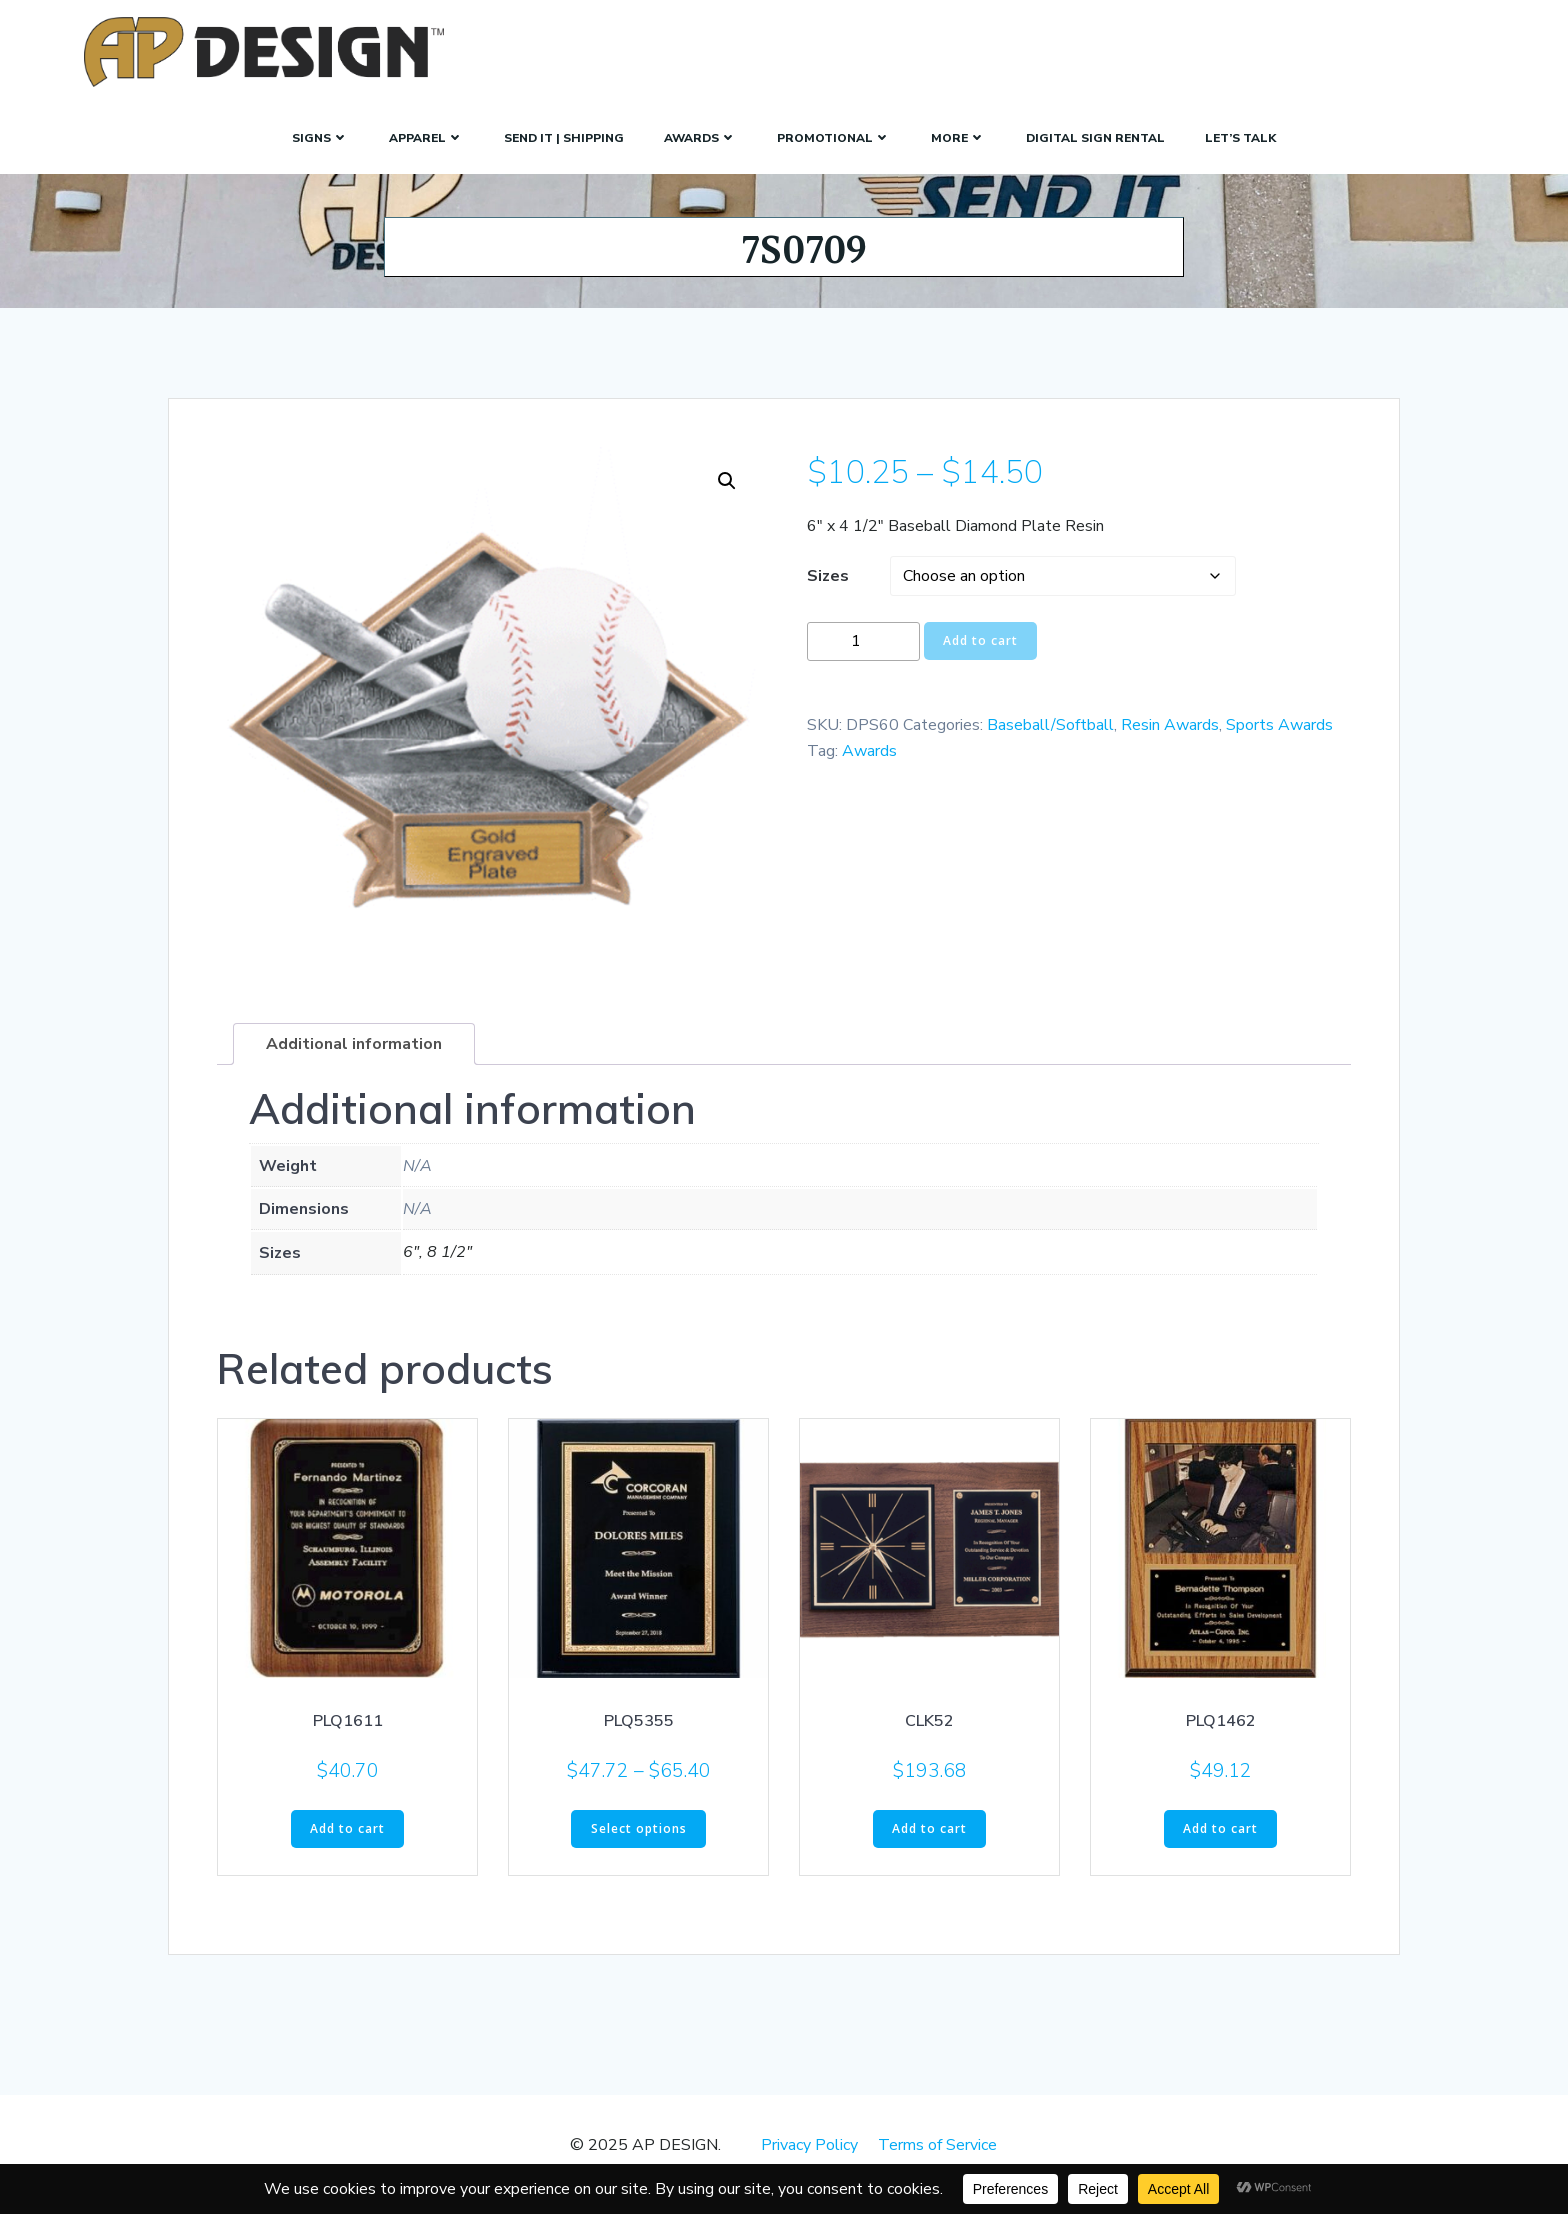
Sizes (828, 593)
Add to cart (980, 658)
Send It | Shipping (564, 134)
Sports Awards (1279, 743)
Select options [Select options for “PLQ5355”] (639, 1845)
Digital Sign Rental (1095, 134)
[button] (727, 499)
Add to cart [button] (347, 1845)
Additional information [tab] (354, 1062)
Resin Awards (1170, 743)
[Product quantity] (863, 658)
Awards (700, 134)
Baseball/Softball (1050, 743)
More (958, 134)
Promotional (834, 134)
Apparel (426, 134)
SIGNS (320, 134)
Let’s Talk (1240, 134)
